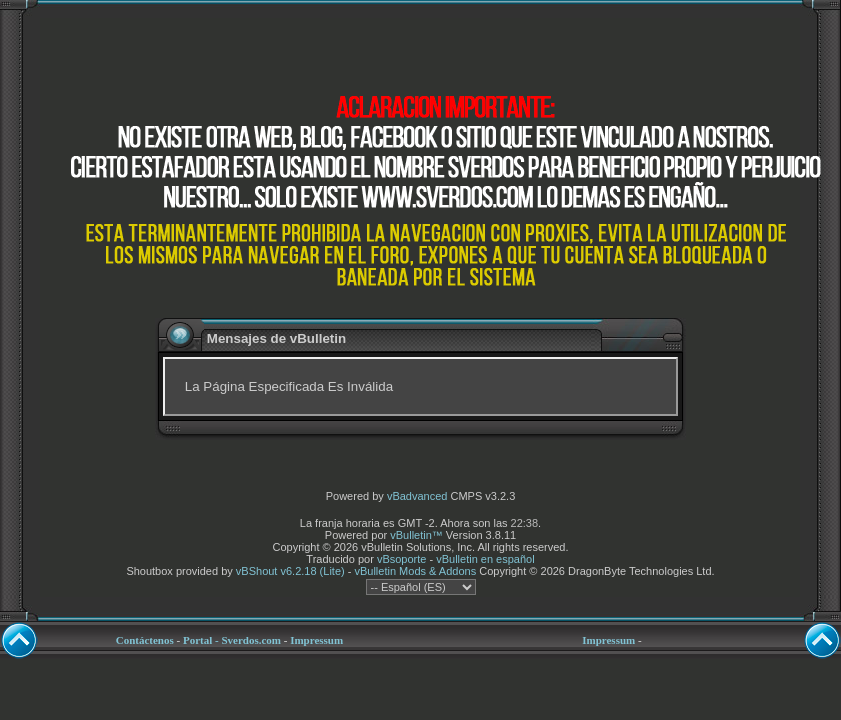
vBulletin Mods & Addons (415, 571)
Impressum (316, 640)
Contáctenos (145, 640)
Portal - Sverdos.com (232, 640)
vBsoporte (402, 559)
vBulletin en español (485, 559)
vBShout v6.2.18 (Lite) (290, 571)
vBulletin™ (416, 535)
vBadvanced (417, 496)
